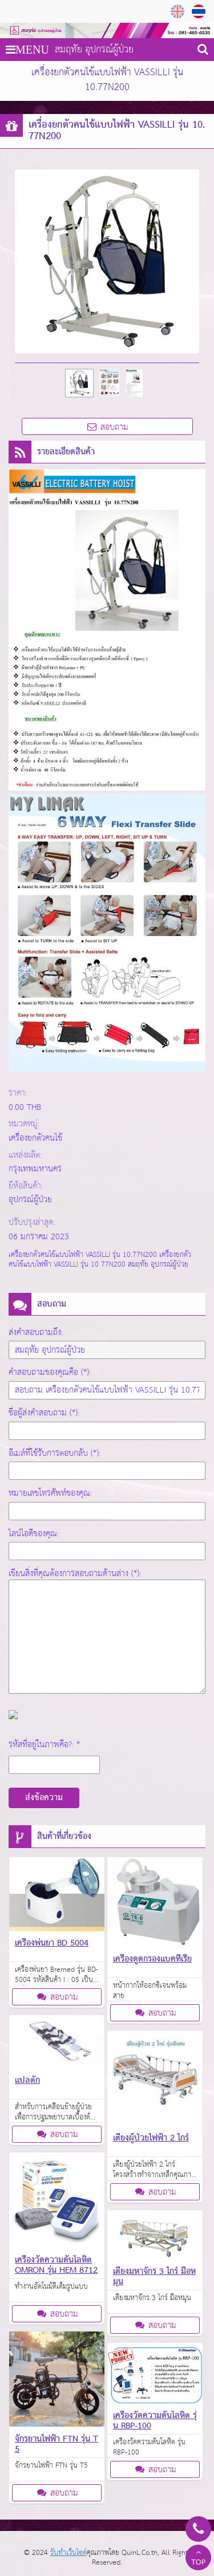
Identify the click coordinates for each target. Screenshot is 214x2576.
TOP (198, 2559)
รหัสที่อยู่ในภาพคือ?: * (44, 1744)
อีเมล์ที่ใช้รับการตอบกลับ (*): (54, 1453)
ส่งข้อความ (44, 1798)
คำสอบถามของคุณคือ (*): (50, 1372)
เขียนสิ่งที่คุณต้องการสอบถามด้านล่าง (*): (75, 1573)
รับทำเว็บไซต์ (68, 2552)
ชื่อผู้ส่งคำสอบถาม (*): (44, 1413)
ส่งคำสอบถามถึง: (36, 1332)
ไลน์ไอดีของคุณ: (34, 1533)
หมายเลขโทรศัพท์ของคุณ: (50, 1493)
